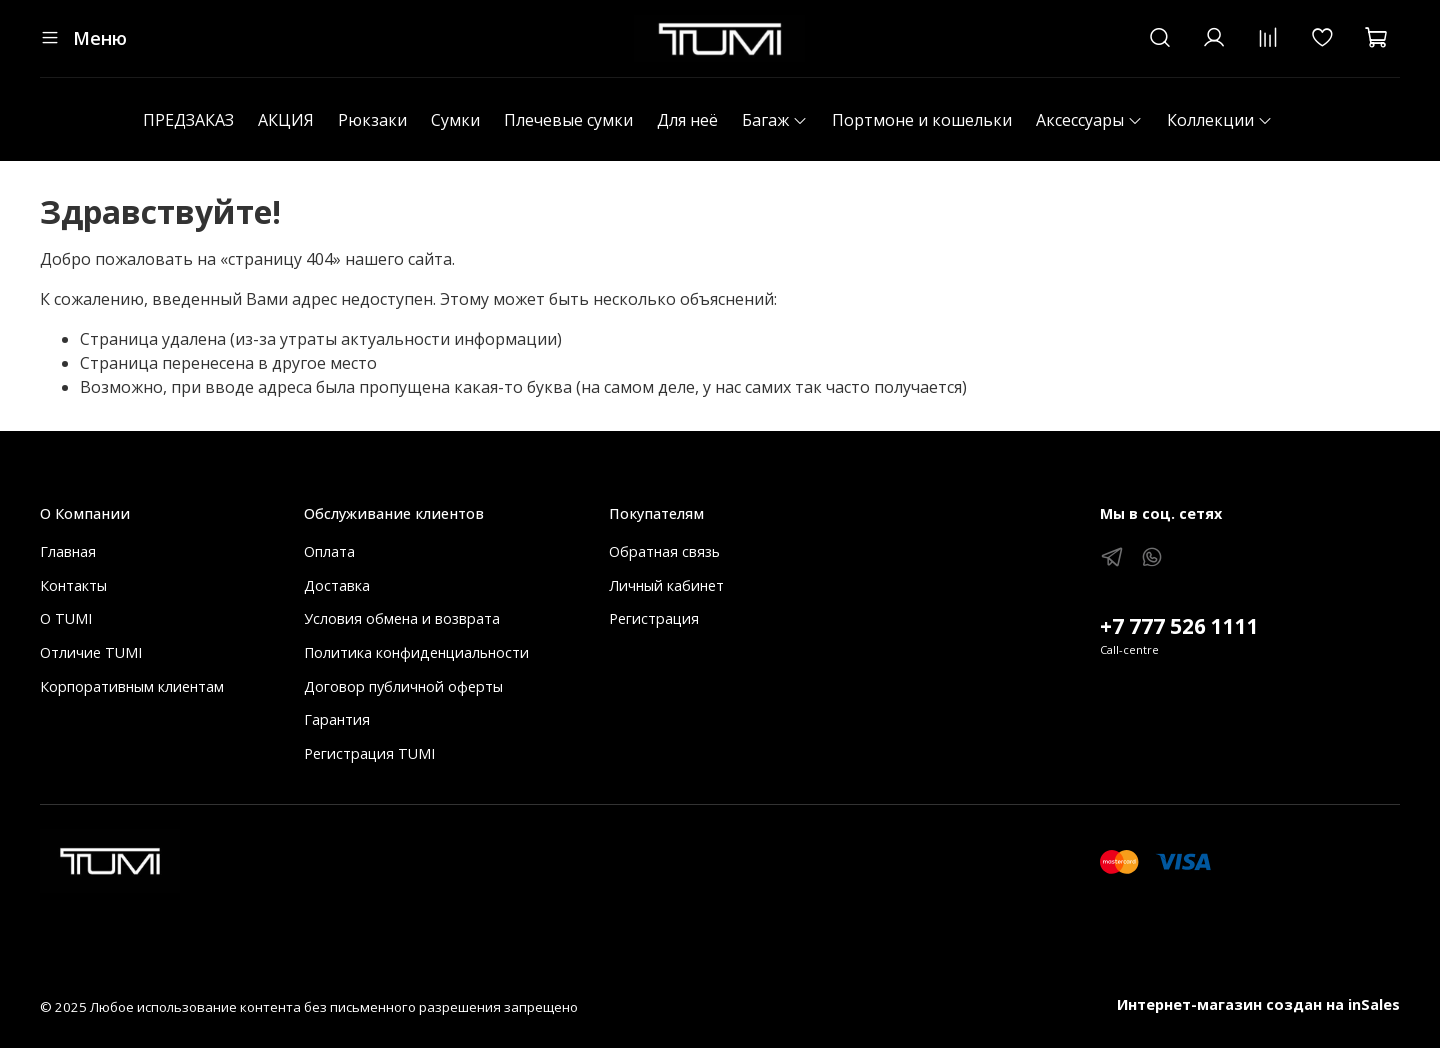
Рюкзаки (372, 120)
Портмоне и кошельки (922, 120)
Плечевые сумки (568, 120)
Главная (68, 551)
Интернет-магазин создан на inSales (1258, 1004)
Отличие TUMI (91, 652)
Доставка (337, 585)
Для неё (687, 120)
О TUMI (66, 618)
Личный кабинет (666, 585)
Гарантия (337, 719)
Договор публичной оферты (403, 686)
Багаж (775, 120)
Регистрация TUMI (369, 753)
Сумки (455, 120)
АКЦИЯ (286, 120)
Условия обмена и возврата (402, 618)
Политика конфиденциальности (416, 652)
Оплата (329, 551)
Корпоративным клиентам (132, 686)
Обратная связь (664, 551)
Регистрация (654, 618)
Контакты (73, 585)
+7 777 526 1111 (1179, 626)
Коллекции (1220, 120)
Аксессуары (1089, 120)
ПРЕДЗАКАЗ (188, 120)
